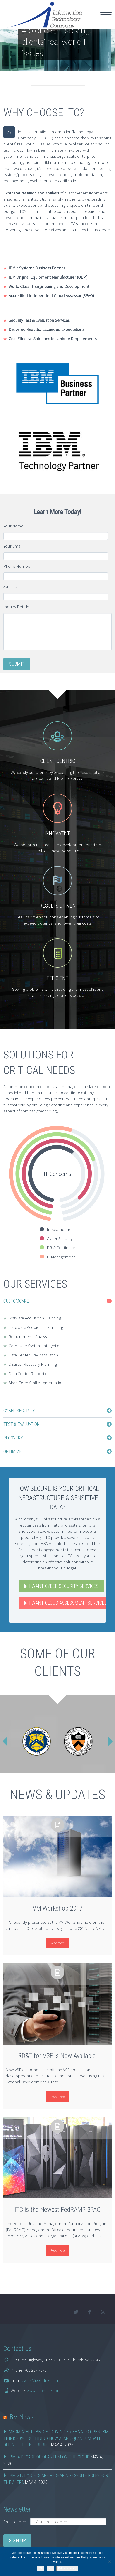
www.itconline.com (44, 2390)
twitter (75, 2312)
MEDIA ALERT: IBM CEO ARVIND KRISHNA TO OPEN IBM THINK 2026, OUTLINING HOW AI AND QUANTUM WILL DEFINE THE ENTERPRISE (56, 2438)
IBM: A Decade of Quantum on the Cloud (49, 2457)
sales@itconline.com (41, 2380)
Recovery (13, 1438)
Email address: (16, 2521)
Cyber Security (19, 1410)
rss (102, 2312)
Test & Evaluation (21, 1424)
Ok (41, 2568)
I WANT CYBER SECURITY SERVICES (64, 1586)
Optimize (12, 1451)
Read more (57, 1943)
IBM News (21, 2417)
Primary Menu (106, 15)
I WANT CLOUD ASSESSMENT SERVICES (68, 1603)
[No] (109, 2561)
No (50, 2568)
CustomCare (16, 1301)
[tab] (57, 1301)
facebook (89, 2312)
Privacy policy (67, 2568)
